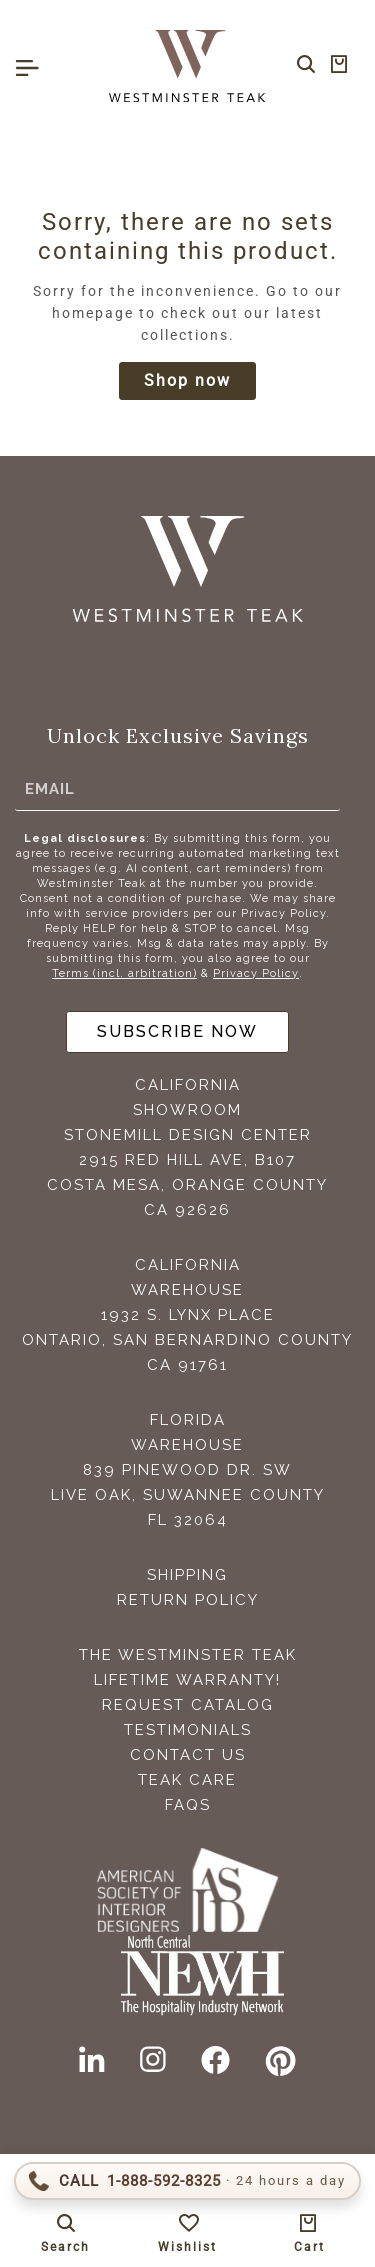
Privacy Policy (256, 973)
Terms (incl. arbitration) (124, 973)
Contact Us (188, 1755)
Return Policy (188, 1600)
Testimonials (188, 1730)
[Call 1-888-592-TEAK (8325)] (187, 2181)
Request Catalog (188, 1705)
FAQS (188, 1805)
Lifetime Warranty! (187, 1680)
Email (50, 789)
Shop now (187, 380)
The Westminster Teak (188, 1655)
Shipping (187, 1575)
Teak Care (187, 1780)
